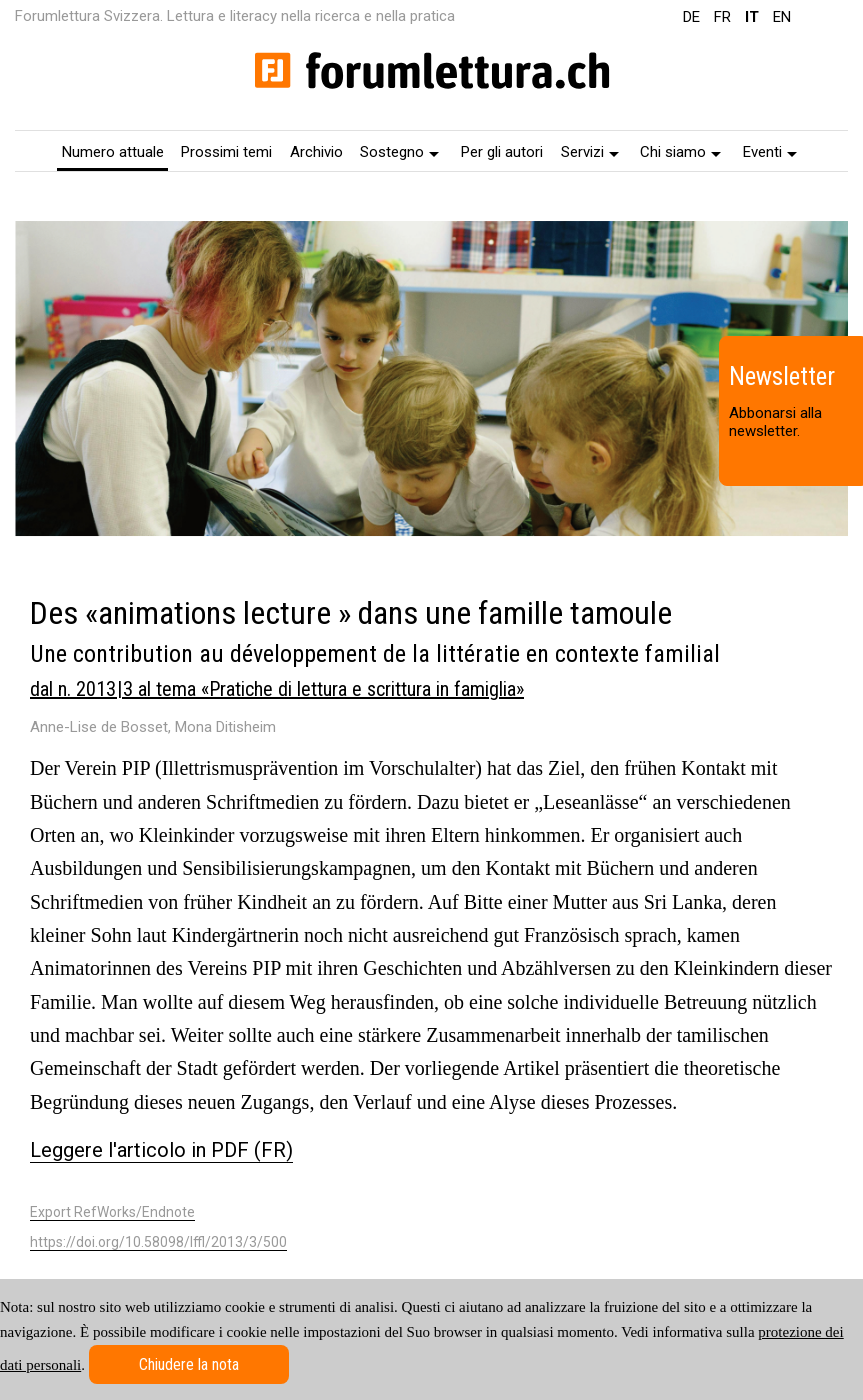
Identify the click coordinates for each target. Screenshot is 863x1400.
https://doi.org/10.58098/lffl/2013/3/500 (158, 1242)
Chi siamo (680, 152)
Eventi (770, 152)
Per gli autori (502, 152)
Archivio (316, 152)
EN (782, 17)
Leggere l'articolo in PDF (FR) (161, 1150)
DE (691, 17)
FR (722, 17)
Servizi (590, 152)
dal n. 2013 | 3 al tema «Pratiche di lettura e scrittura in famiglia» (277, 689)
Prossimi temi (226, 152)
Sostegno (399, 152)
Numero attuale (113, 152)
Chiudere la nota (189, 1364)
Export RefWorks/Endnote (112, 1212)
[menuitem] (113, 151)
